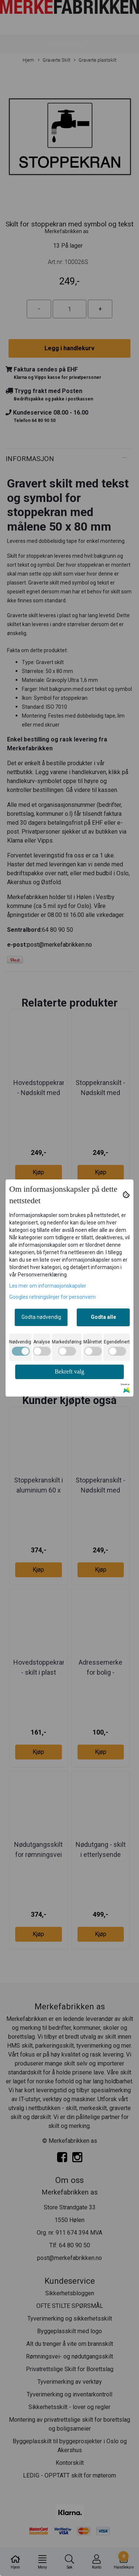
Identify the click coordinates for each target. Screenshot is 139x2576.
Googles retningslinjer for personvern (52, 1297)
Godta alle (103, 1317)
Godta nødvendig (41, 1317)
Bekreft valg (70, 1371)
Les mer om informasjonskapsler (47, 1286)
